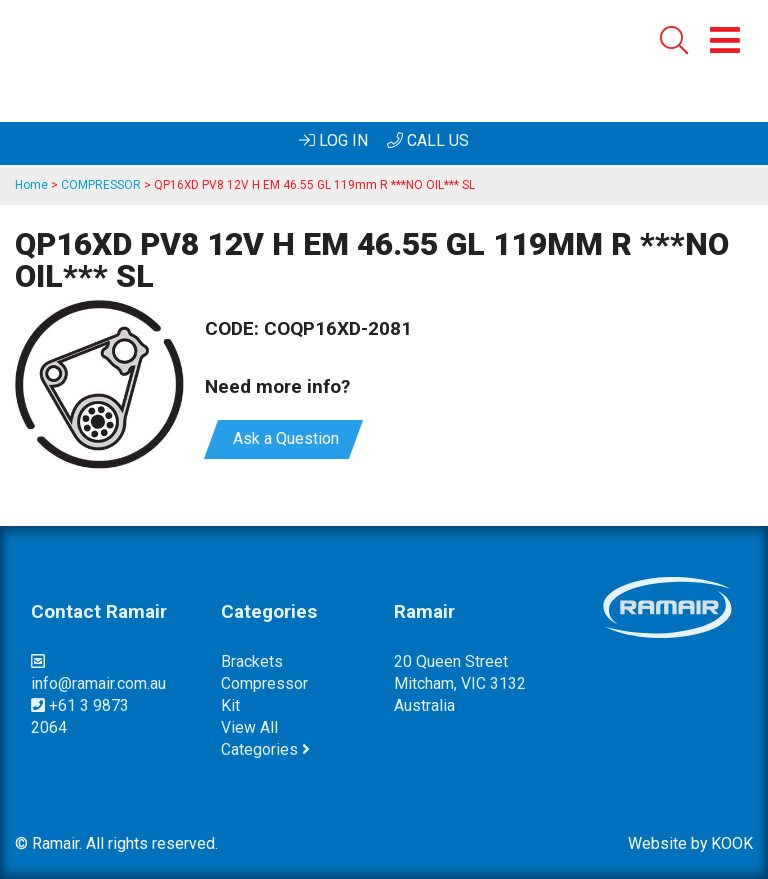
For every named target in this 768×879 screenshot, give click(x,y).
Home (31, 185)
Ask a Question (284, 438)
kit (230, 705)
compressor (264, 683)
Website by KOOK (690, 843)
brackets (252, 661)
